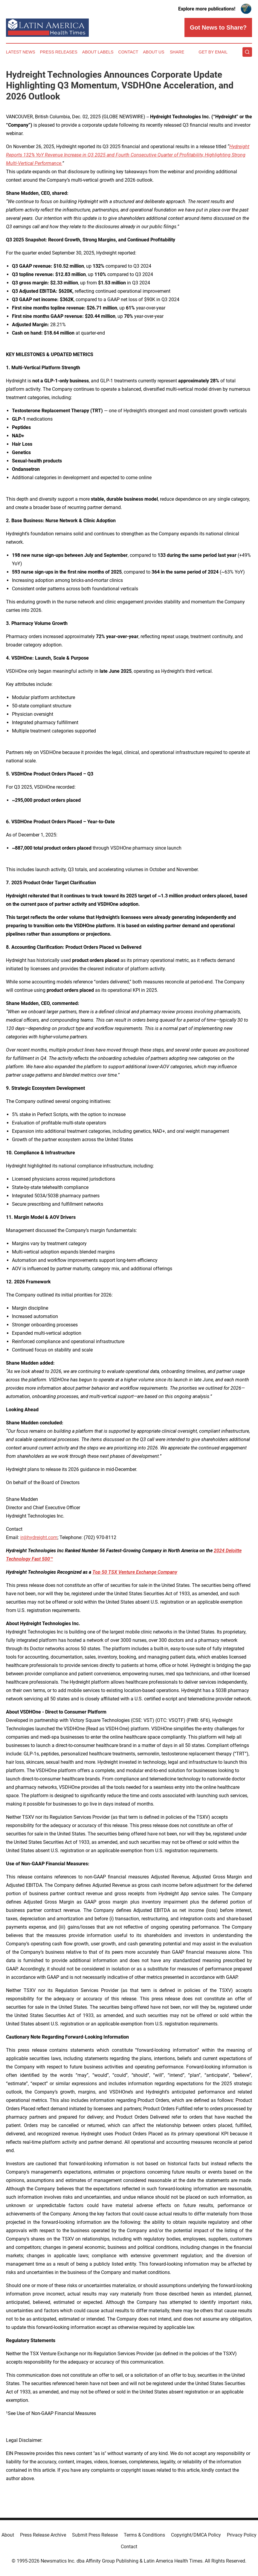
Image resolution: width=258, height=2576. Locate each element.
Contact (128, 52)
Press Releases (58, 52)
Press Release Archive (43, 2535)
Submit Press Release (95, 2535)
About (7, 2535)
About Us (153, 52)
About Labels (98, 52)
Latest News (20, 52)
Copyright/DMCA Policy (196, 2535)
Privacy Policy (242, 2535)
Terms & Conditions (144, 2535)
